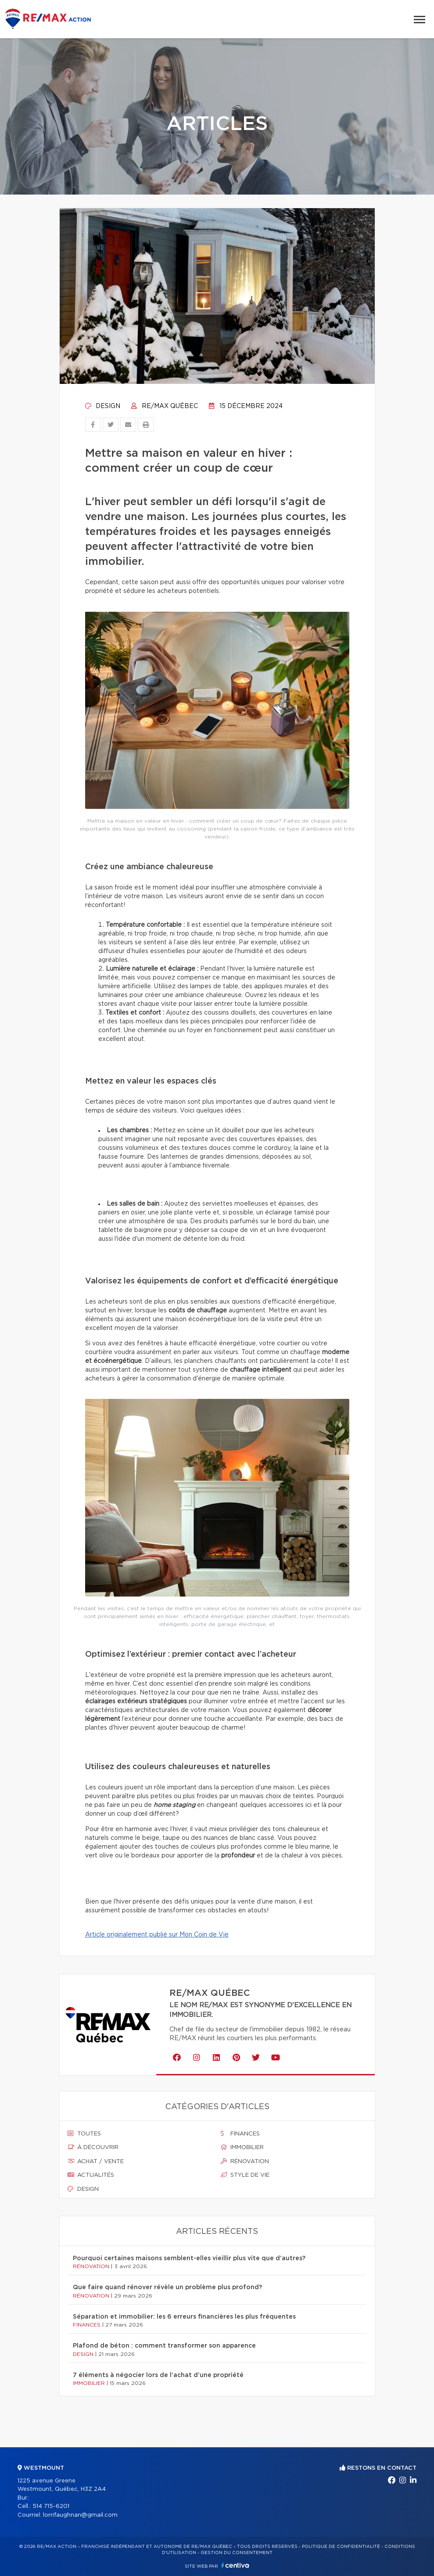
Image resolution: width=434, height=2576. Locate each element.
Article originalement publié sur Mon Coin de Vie (157, 1935)
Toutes (84, 2134)
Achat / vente (96, 2161)
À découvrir (93, 2147)
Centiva (235, 2565)
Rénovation (245, 2161)
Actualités (91, 2175)
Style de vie (245, 2175)
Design (102, 406)
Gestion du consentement (237, 2553)
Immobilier (242, 2147)
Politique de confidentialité (341, 2546)
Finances (240, 2134)
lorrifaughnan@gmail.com (80, 2515)
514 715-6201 (50, 2506)
